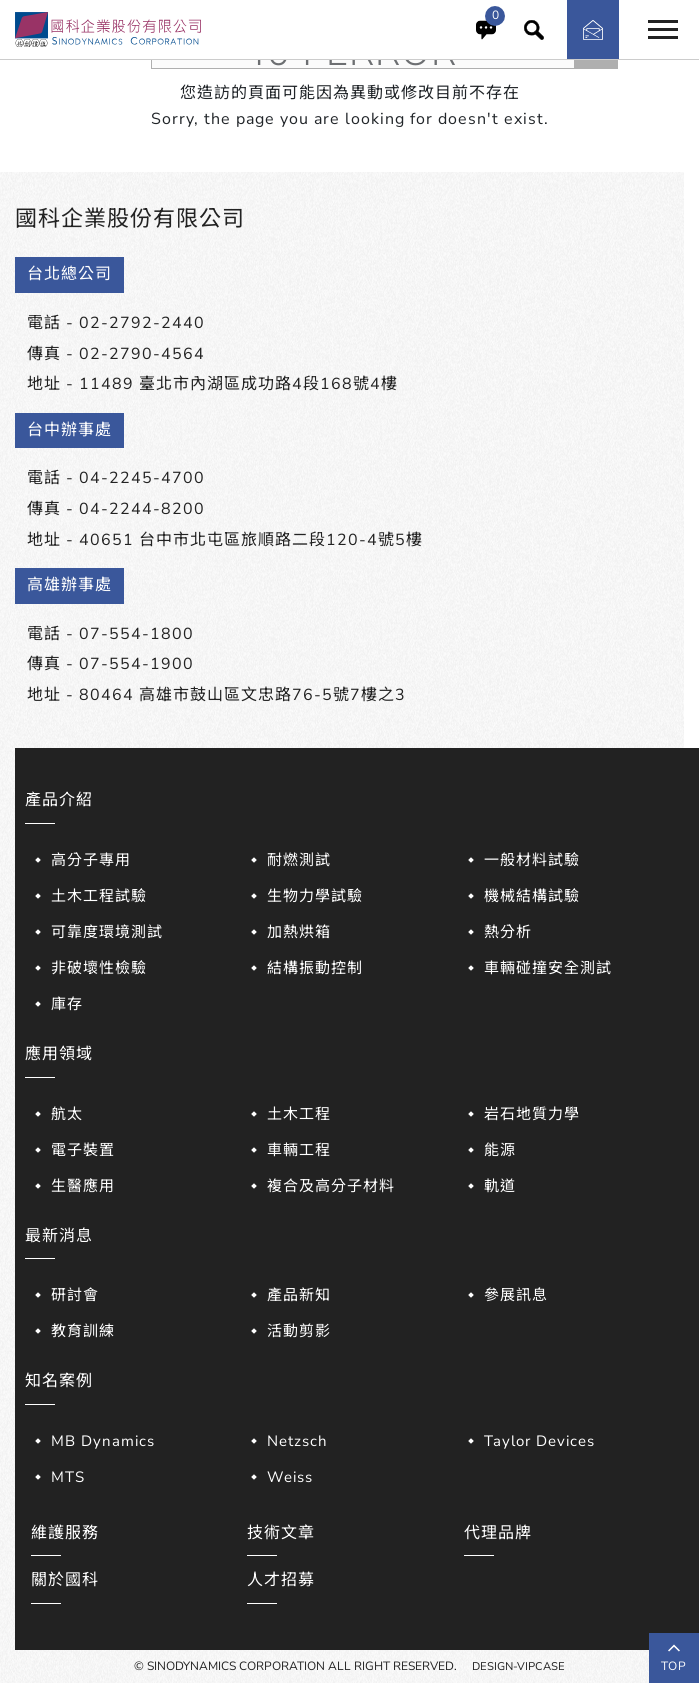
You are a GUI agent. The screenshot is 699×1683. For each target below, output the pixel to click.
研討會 (75, 1295)
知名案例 (59, 1381)
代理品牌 (498, 1533)
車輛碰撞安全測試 (548, 968)
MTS (68, 1477)
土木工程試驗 (99, 896)
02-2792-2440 (142, 323)
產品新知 (299, 1295)
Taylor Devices (539, 1441)
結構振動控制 (315, 968)
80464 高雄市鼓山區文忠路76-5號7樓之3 (242, 695)
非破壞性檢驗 (99, 968)
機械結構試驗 (532, 896)
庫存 (67, 1004)
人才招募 (281, 1580)
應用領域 (59, 1054)
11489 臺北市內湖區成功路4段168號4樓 (238, 384)
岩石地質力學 (532, 1114)
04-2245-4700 (142, 478)
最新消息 (59, 1236)
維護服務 (65, 1533)
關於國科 (65, 1580)
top (674, 1658)
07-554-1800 (136, 634)
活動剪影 (299, 1331)
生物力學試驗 (315, 896)
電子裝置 (83, 1150)
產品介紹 (59, 800)
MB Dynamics (103, 1441)
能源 (500, 1150)
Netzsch (297, 1441)
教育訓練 (83, 1331)
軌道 (500, 1186)
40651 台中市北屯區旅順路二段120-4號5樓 (251, 540)
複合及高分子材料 (331, 1186)
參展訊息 (516, 1295)
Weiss (290, 1477)
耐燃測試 (299, 860)
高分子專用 (91, 860)
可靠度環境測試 (107, 932)
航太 (67, 1114)
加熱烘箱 (299, 932)
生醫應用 (83, 1186)
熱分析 (508, 932)
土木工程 (299, 1114)
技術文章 (281, 1533)
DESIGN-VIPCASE (519, 1666)
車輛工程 (299, 1150)
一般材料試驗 (532, 860)
